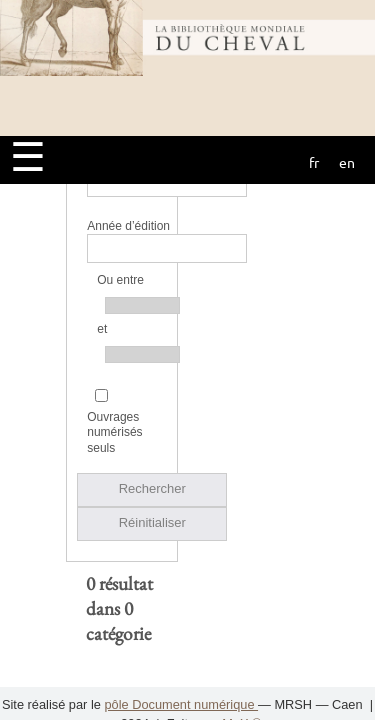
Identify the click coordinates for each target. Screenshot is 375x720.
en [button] (347, 162)
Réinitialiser (152, 409)
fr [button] (314, 162)
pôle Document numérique (181, 704)
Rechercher (152, 375)
